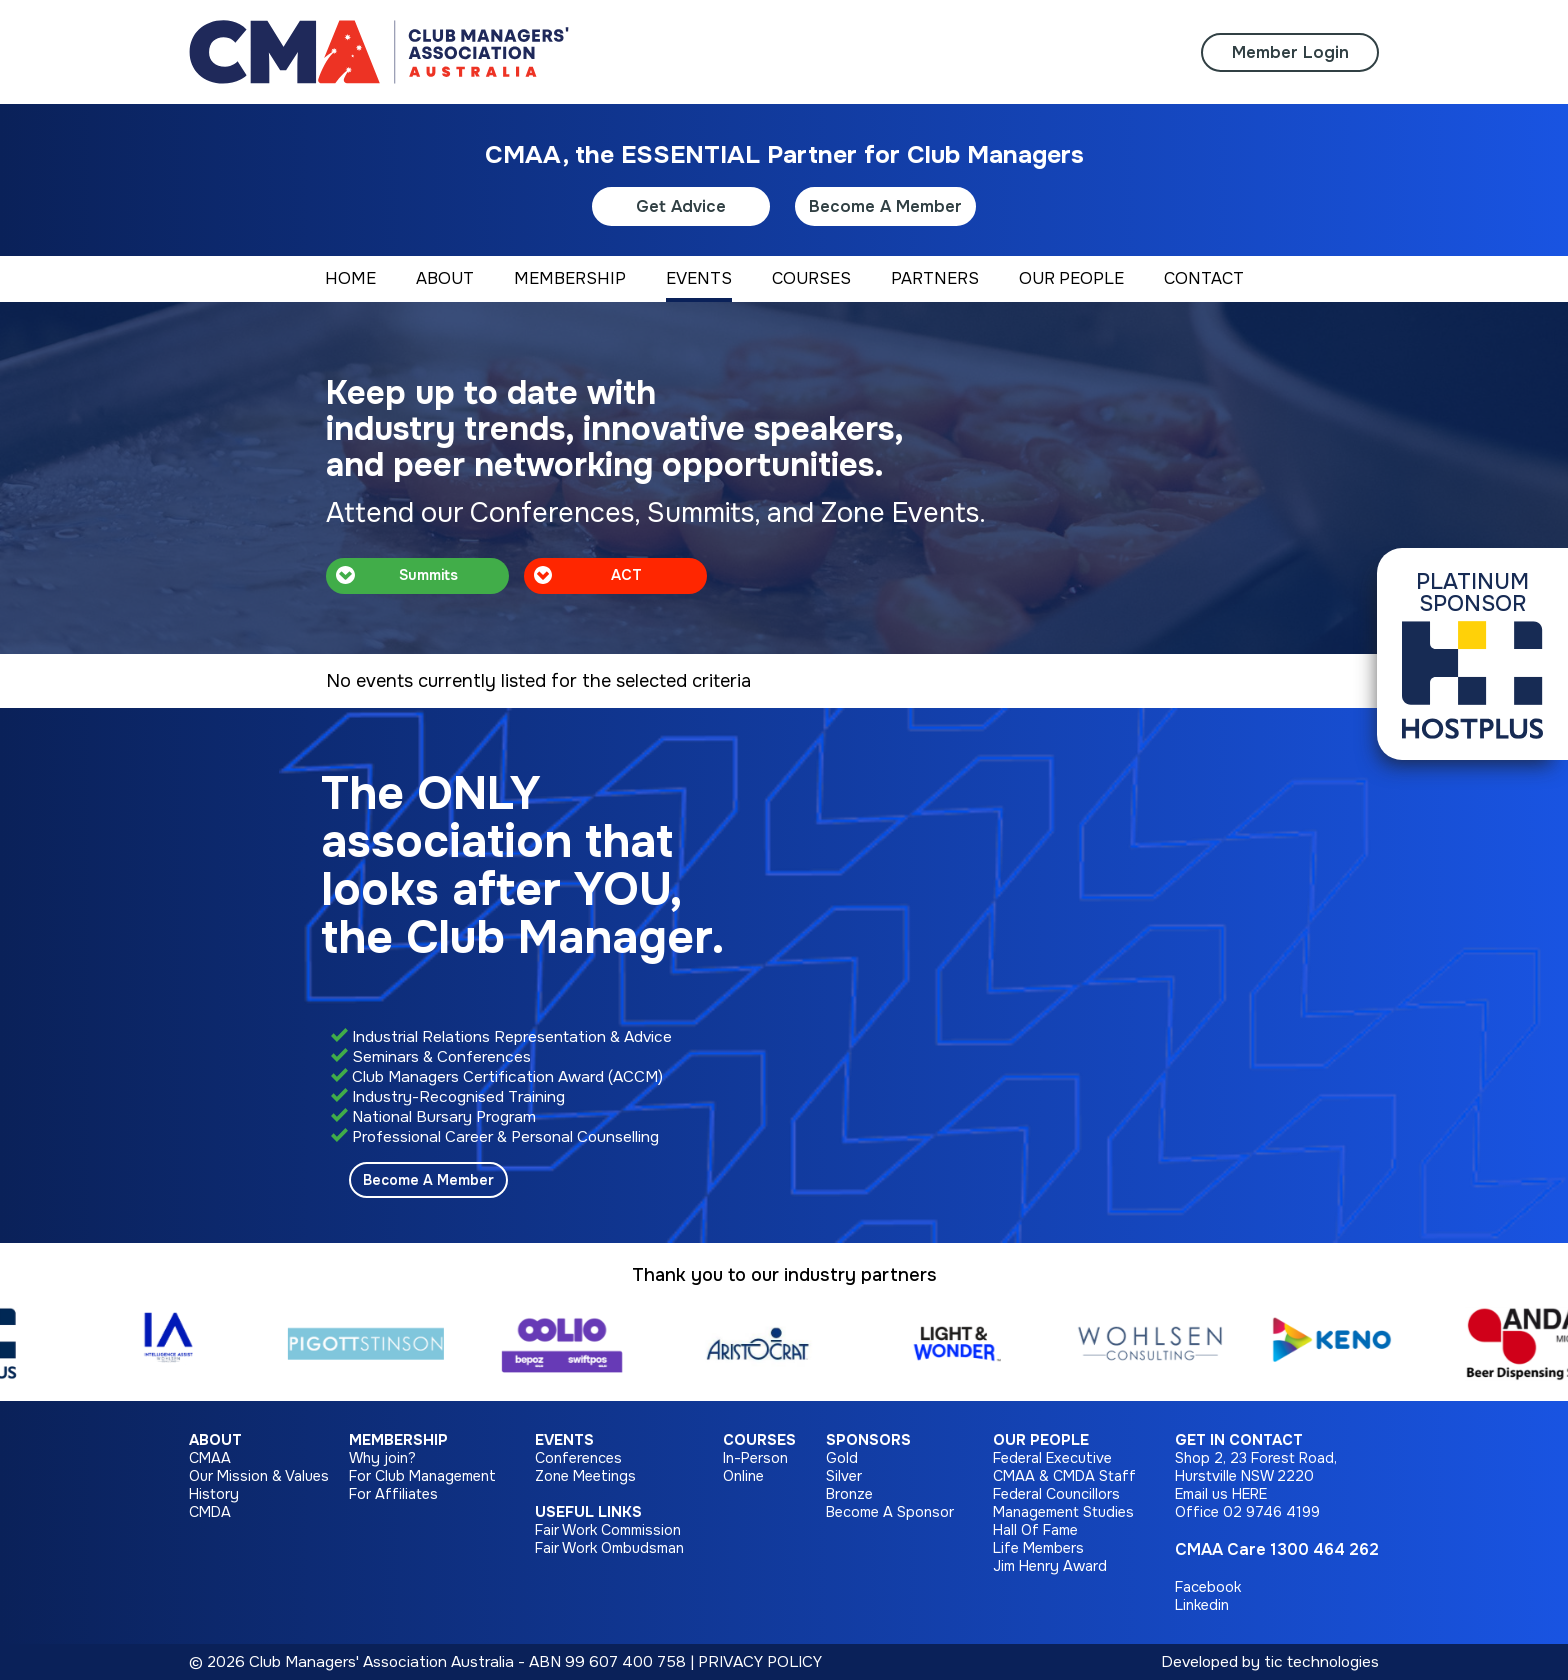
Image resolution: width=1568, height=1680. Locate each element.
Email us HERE (1221, 1494)
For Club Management (422, 1476)
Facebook (1208, 1587)
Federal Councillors (1056, 1494)
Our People (1041, 1440)
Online (743, 1476)
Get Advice (681, 206)
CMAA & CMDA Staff (1064, 1476)
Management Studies (1063, 1512)
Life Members (1038, 1548)
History (214, 1494)
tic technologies (1321, 1662)
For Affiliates (393, 1494)
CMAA (210, 1458)
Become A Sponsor (890, 1512)
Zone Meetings (585, 1476)
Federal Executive (1052, 1458)
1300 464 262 (1324, 1549)
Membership (398, 1440)
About (215, 1440)
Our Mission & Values (259, 1476)
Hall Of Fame (1035, 1530)
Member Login (1290, 52)
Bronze (849, 1494)
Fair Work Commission (608, 1530)
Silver (844, 1476)
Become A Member (885, 206)
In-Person (755, 1458)
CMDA (210, 1512)
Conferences (578, 1458)
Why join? (382, 1458)
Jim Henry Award (1050, 1566)
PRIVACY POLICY (760, 1662)
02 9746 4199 (1271, 1512)
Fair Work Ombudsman (609, 1548)
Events (564, 1440)
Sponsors (868, 1440)
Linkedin (1202, 1605)
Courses (759, 1440)
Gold (842, 1458)
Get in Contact (1239, 1440)
